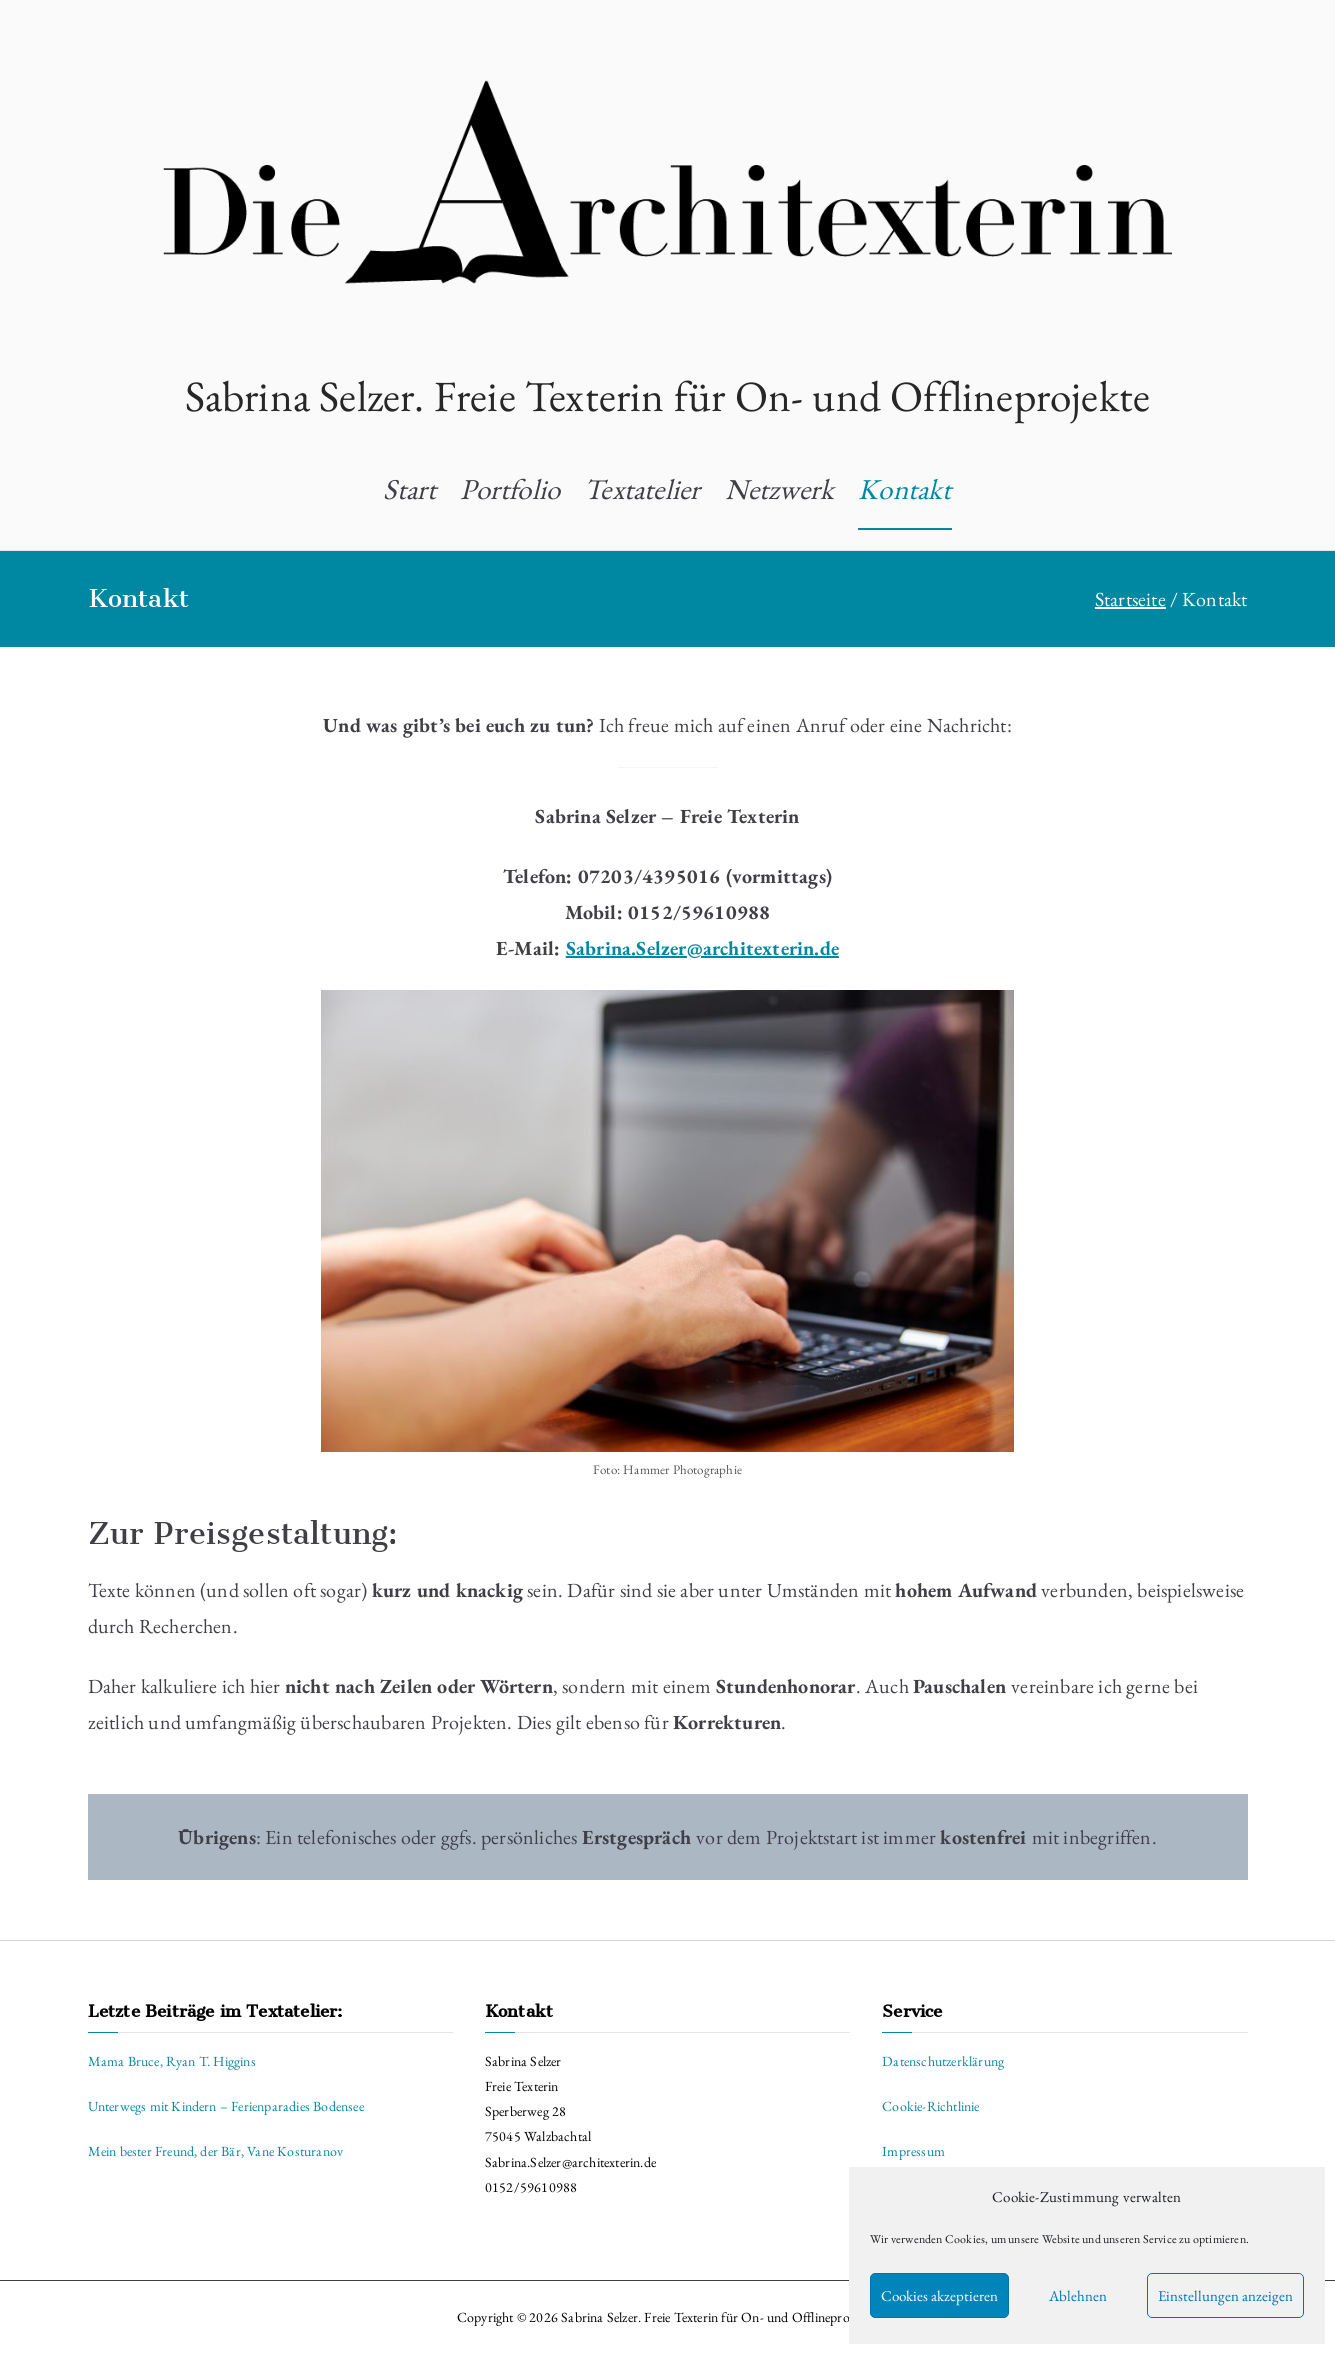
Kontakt (904, 489)
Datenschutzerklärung (943, 2061)
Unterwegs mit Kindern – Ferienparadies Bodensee (226, 2106)
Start (409, 489)
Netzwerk (780, 489)
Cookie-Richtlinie (930, 2106)
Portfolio (510, 489)
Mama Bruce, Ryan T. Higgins (172, 2061)
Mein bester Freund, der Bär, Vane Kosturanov (216, 2151)
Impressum (913, 2151)
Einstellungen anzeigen (1225, 2295)
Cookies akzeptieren (939, 2295)
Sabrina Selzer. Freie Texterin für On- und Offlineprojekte (668, 395)
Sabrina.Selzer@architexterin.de (702, 948)
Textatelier (642, 489)
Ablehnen (1078, 2295)
